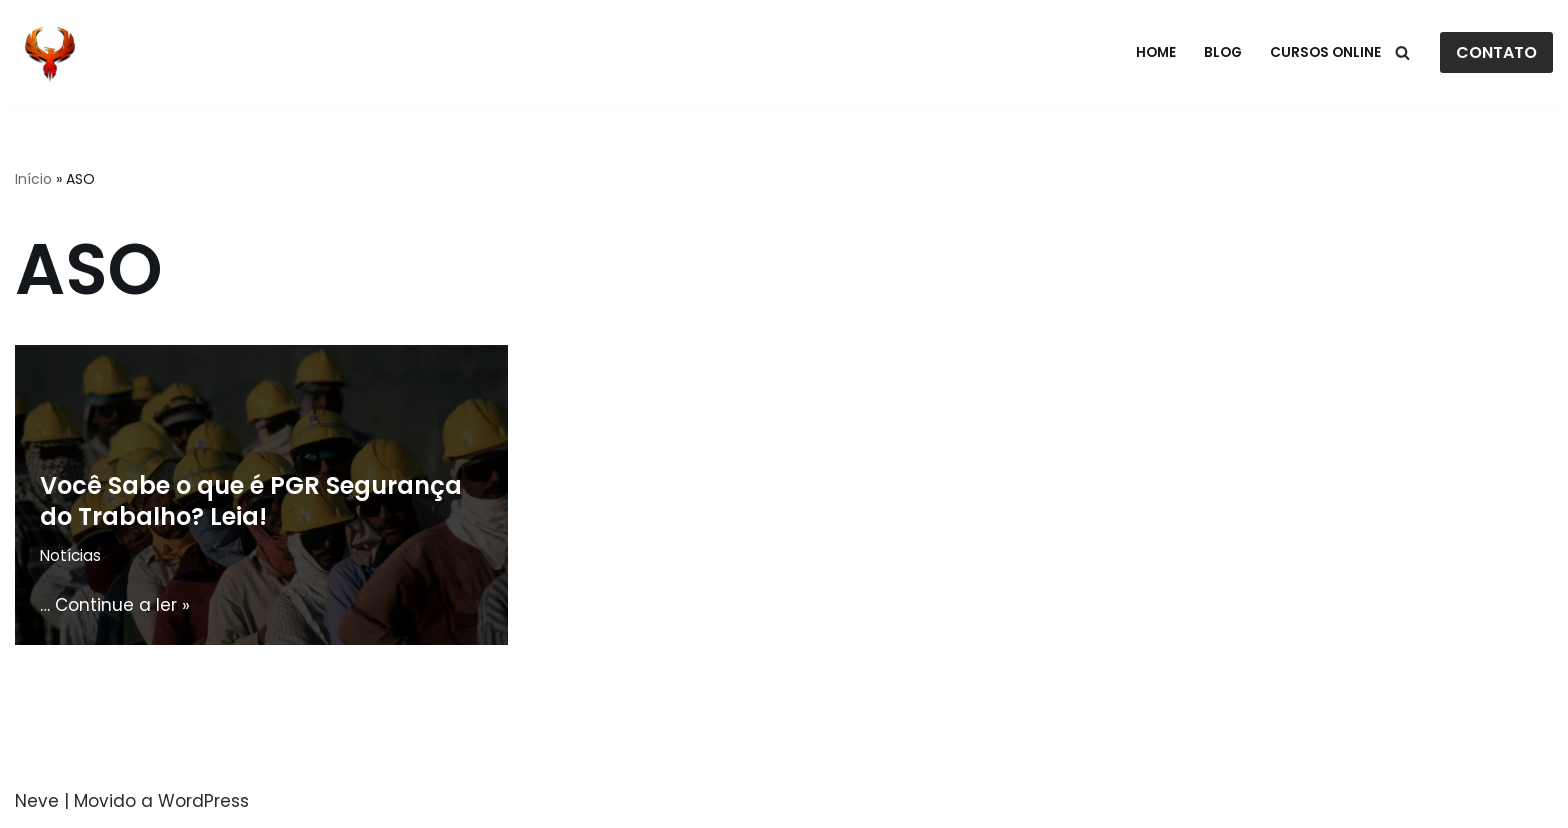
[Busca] (1402, 52)
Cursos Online (1325, 52)
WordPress (203, 801)
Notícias (70, 555)
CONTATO (1496, 52)
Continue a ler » (122, 605)
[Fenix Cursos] (50, 52)
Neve (37, 801)
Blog (1223, 52)
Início (33, 179)
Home (1156, 52)
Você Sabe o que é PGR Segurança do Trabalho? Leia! (251, 501)
